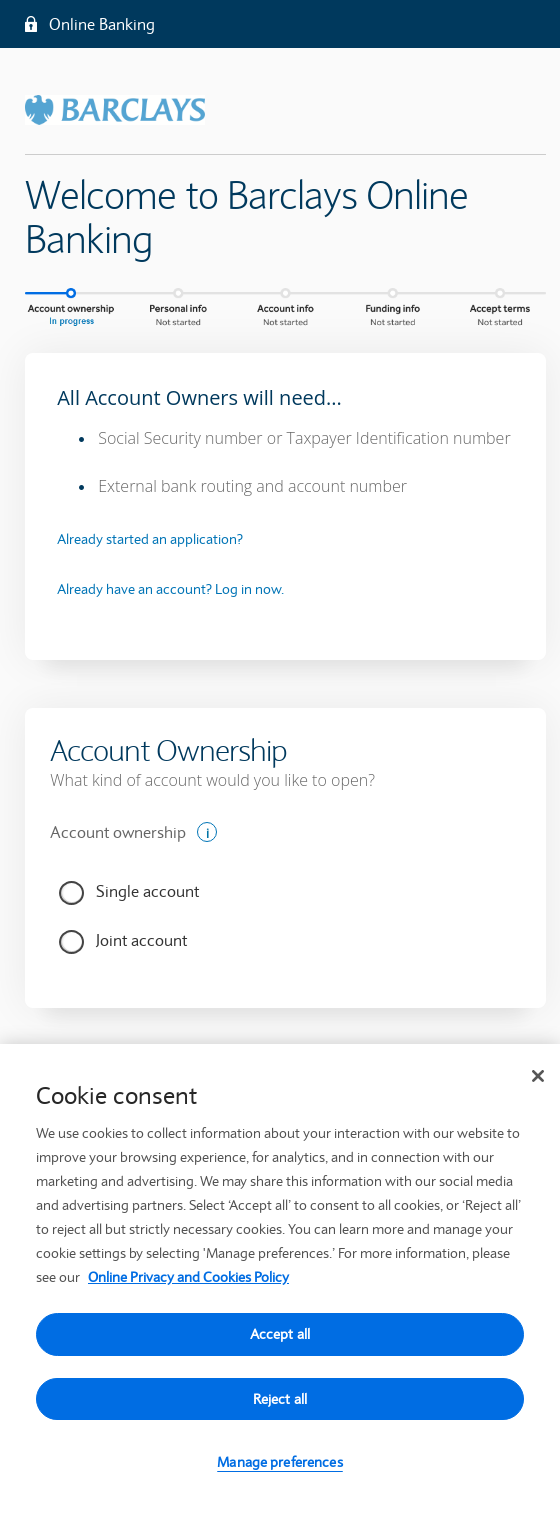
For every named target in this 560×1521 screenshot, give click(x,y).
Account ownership (118, 832)
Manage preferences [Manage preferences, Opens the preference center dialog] (280, 1467)
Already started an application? (150, 539)
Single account (147, 891)
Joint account (141, 940)
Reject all (280, 1403)
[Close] (538, 1080)
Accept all (280, 1338)
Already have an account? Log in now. (170, 589)
